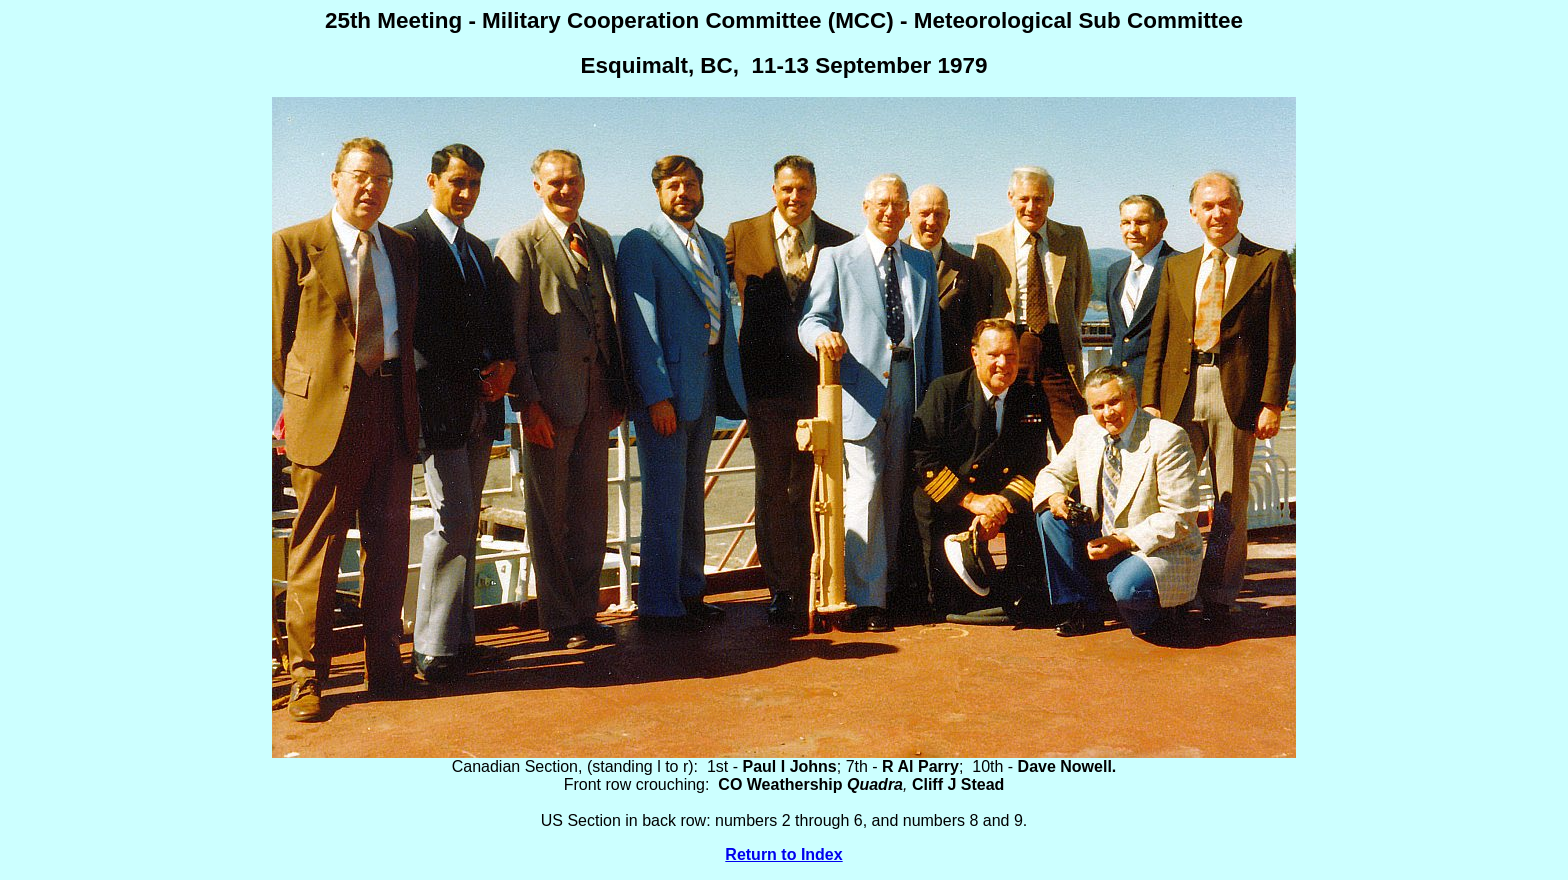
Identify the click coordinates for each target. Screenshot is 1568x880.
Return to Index (783, 854)
